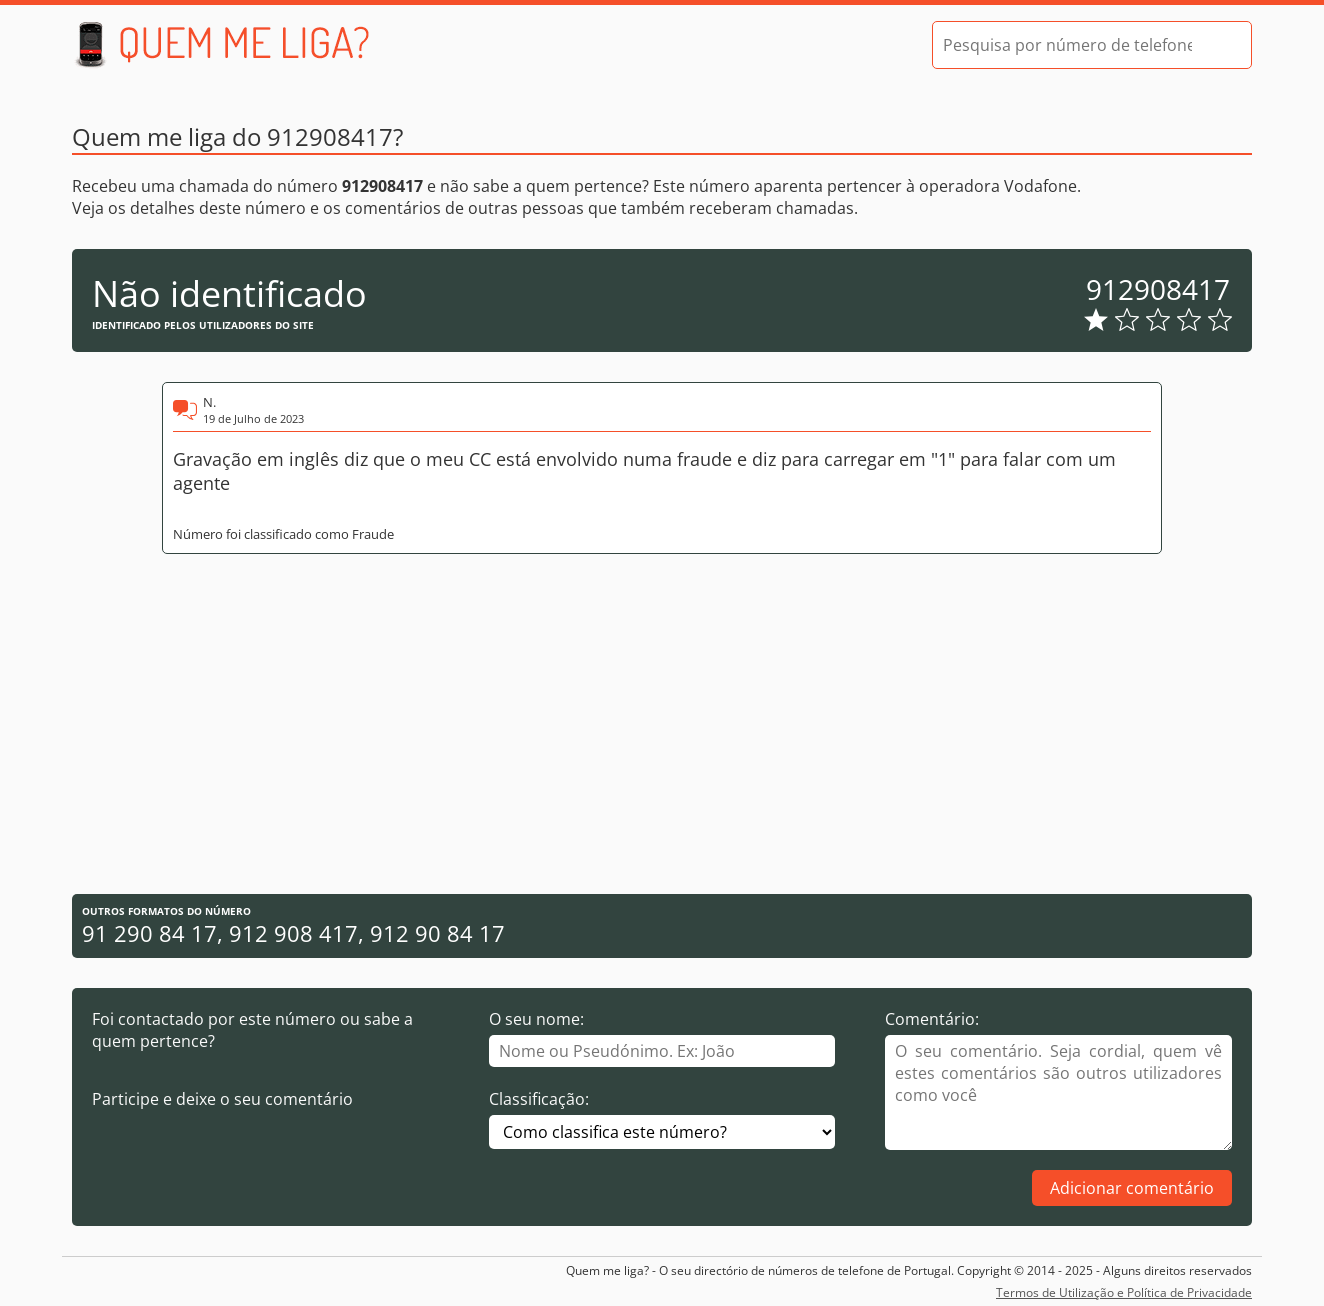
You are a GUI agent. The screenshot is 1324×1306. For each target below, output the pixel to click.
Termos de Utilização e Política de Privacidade (1124, 1292)
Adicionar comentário (1132, 1188)
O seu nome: (536, 1019)
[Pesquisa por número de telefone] (1067, 45)
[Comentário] (1058, 1092)
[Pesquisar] (1219, 45)
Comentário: (932, 1019)
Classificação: (539, 1099)
